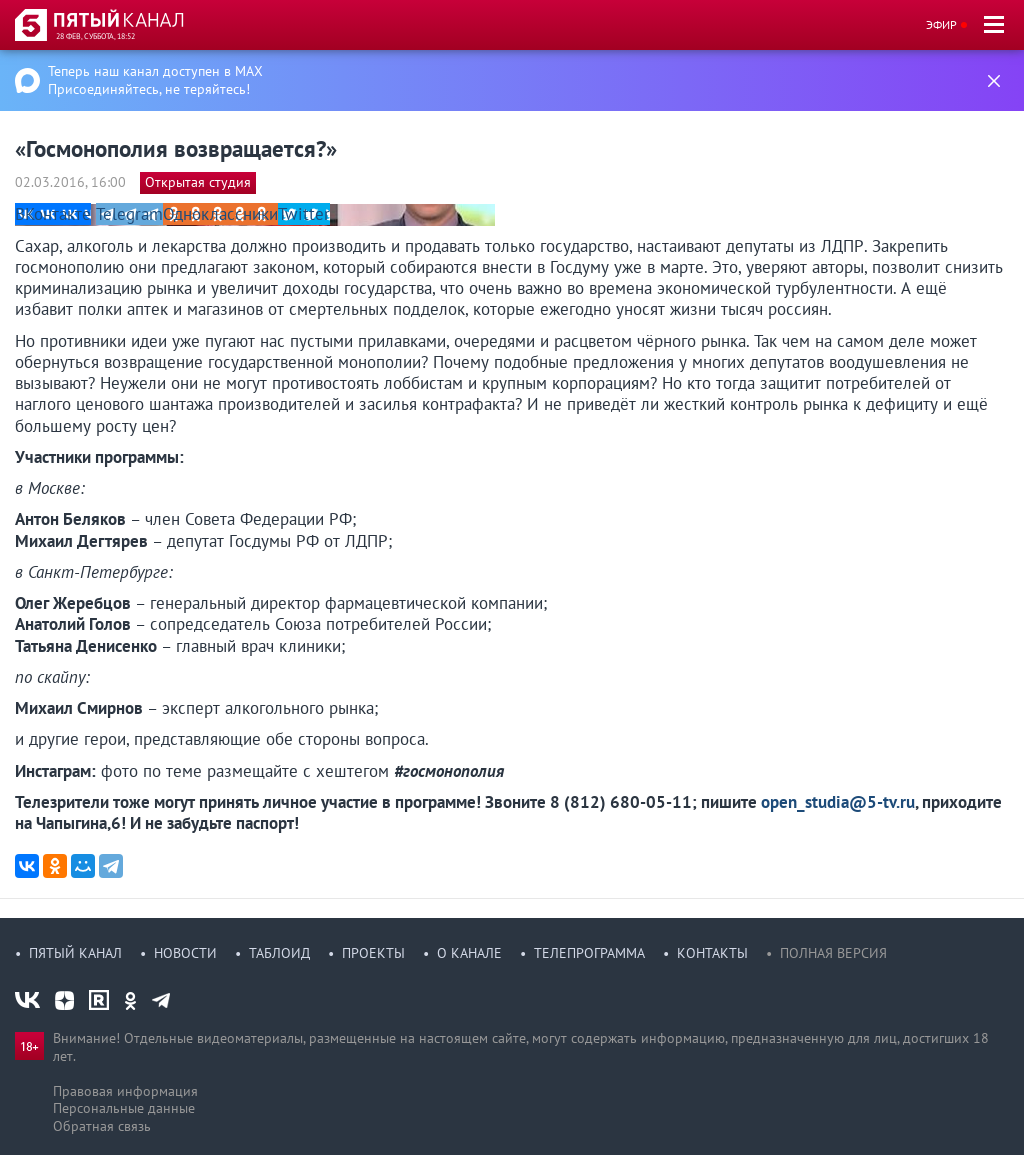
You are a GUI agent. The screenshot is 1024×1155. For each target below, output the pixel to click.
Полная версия (833, 953)
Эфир (941, 24)
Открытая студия (198, 182)
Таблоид (279, 953)
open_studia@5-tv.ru (838, 802)
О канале (469, 953)
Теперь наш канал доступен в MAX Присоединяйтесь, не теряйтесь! (155, 80)
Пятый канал (75, 953)
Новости (185, 953)
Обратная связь (102, 1126)
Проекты (373, 953)
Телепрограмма (589, 953)
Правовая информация (125, 1091)
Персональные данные (124, 1108)
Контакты (712, 953)
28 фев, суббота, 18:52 (95, 36)
